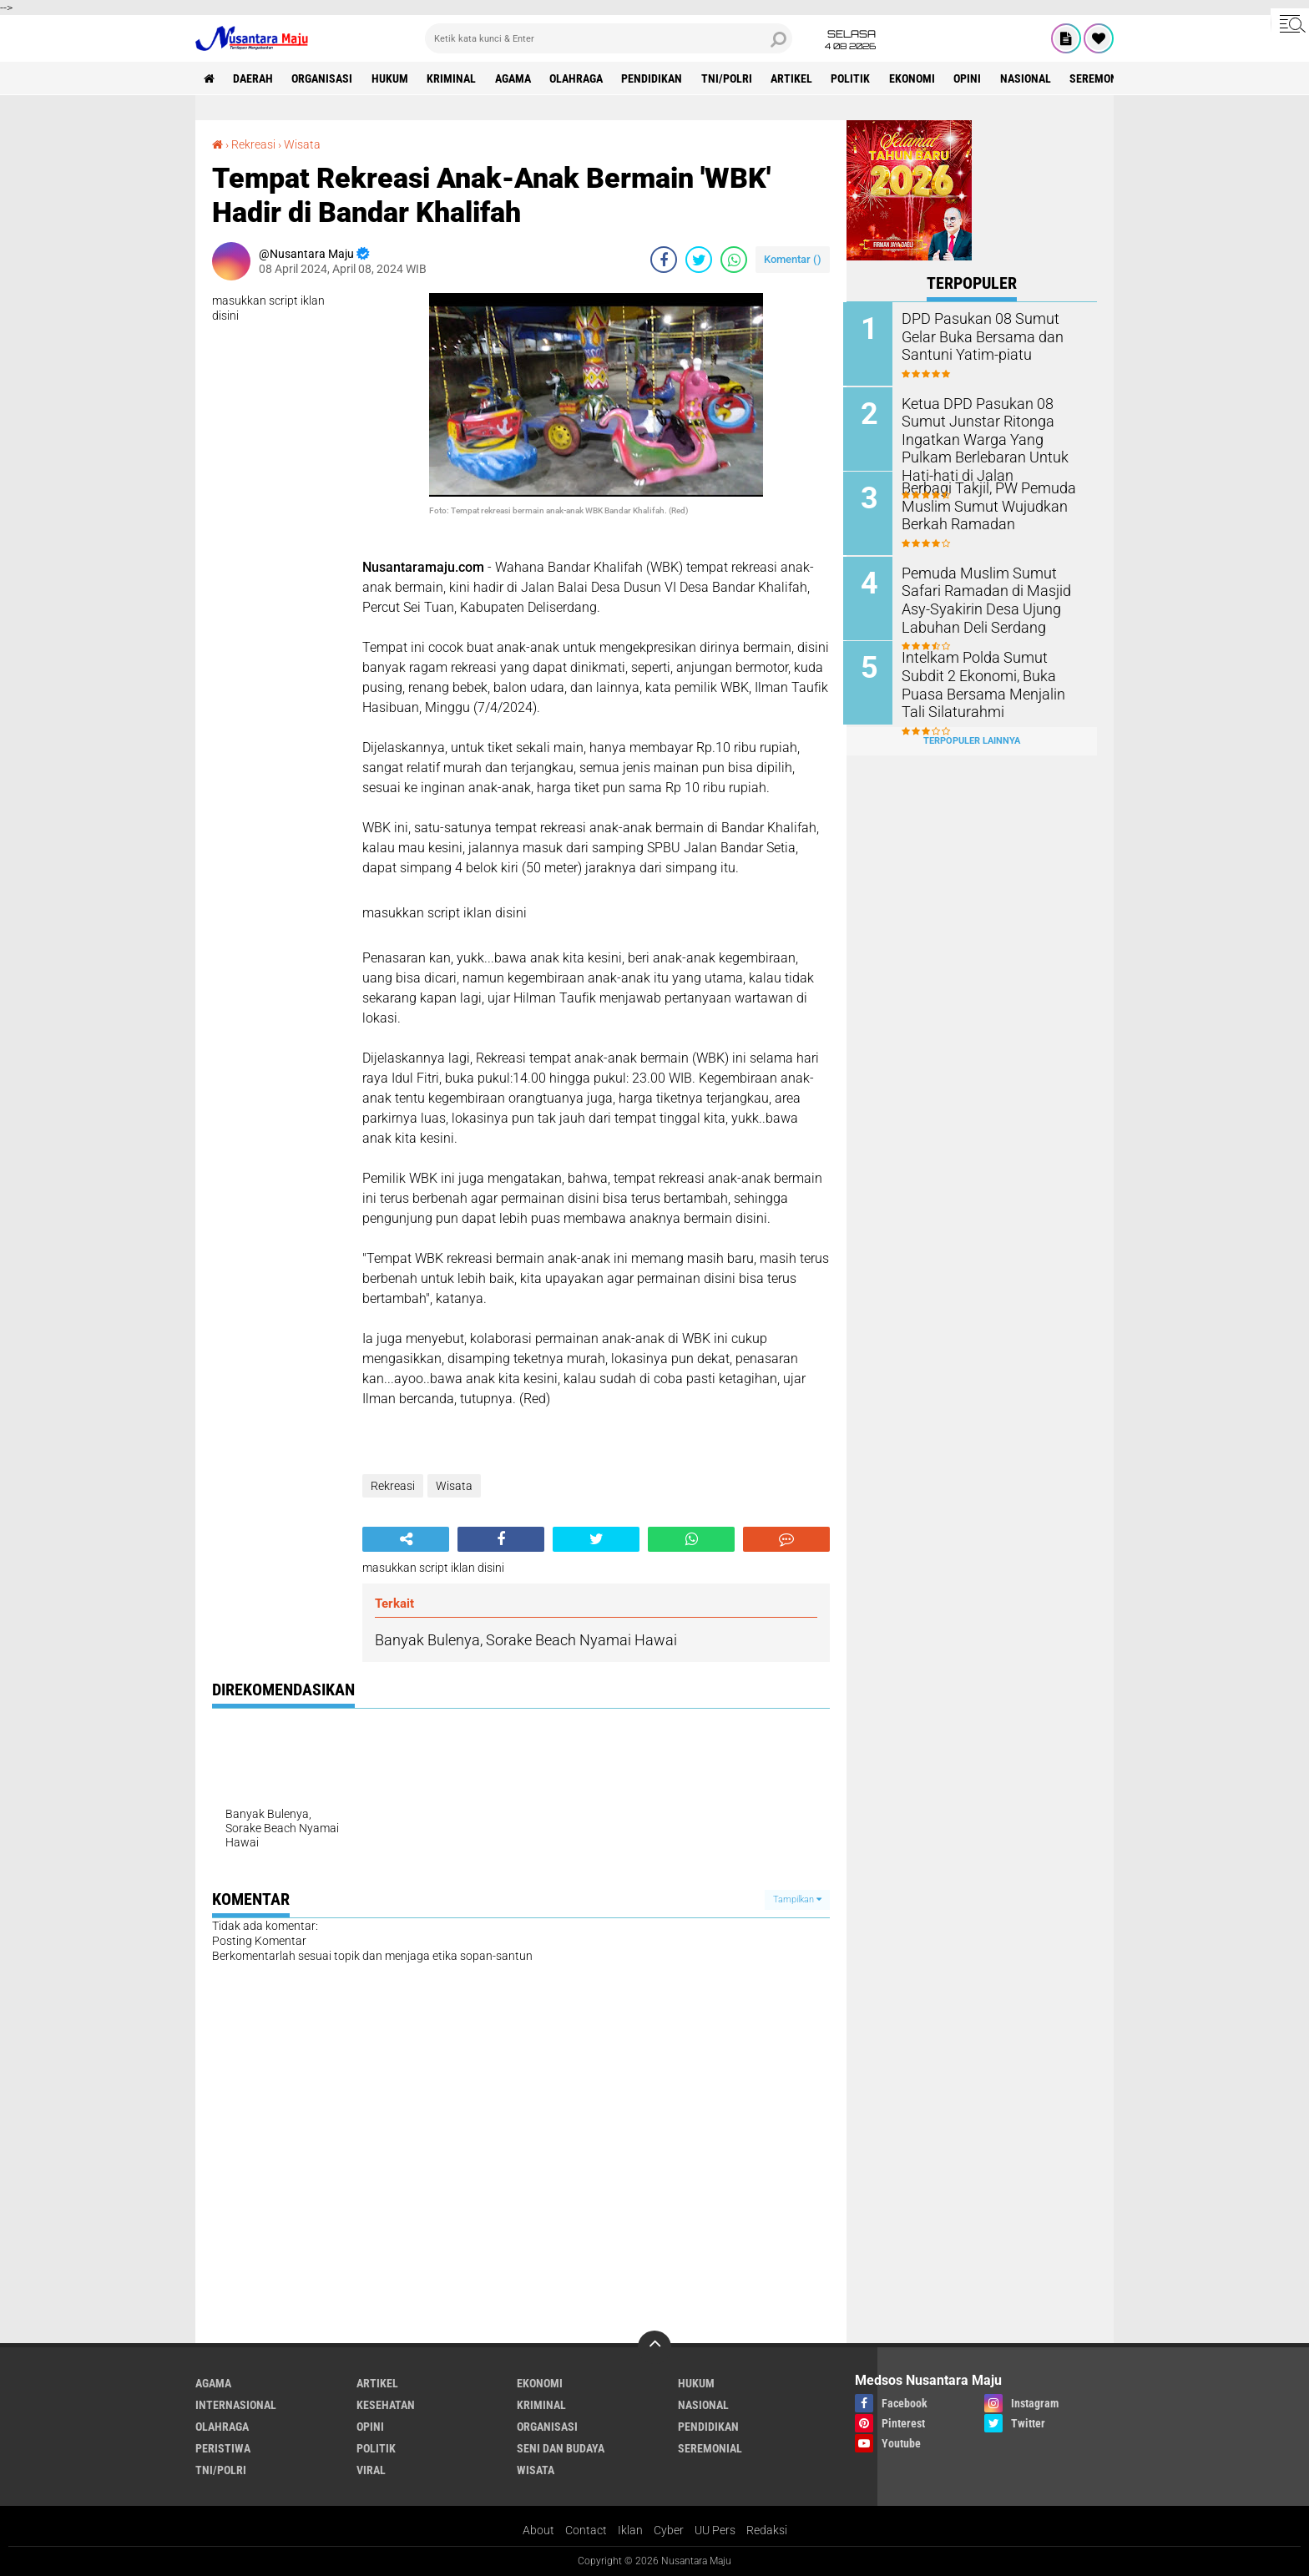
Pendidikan (655, 78)
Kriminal (453, 78)
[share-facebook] (663, 258)
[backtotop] (654, 2346)
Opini (974, 78)
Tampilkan (797, 1898)
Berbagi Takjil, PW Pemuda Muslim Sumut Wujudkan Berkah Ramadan (984, 504)
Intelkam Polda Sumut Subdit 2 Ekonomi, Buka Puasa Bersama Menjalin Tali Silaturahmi (990, 681)
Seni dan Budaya (560, 2447)
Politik (856, 78)
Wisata (302, 144)
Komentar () (792, 258)
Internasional (235, 2404)
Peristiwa (222, 2447)
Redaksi (766, 2529)
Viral (371, 2469)
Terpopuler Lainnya (971, 737)
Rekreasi (253, 144)
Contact (586, 2529)
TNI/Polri (730, 78)
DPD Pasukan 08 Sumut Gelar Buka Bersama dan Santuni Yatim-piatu (992, 336)
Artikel (796, 78)
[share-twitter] (698, 258)
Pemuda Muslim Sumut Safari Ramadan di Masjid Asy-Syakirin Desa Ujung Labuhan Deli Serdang (993, 597)
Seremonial (1109, 78)
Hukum (391, 78)
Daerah (254, 78)
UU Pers (715, 2529)
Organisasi (323, 78)
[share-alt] (405, 1538)
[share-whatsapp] (733, 258)
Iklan (630, 2529)
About (538, 2529)
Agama (515, 78)
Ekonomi (918, 78)
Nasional (1032, 78)
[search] (608, 38)
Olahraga (579, 78)
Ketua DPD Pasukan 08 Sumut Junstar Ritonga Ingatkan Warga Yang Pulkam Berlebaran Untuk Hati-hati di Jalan (994, 437)
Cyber (669, 2529)
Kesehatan (385, 2404)
